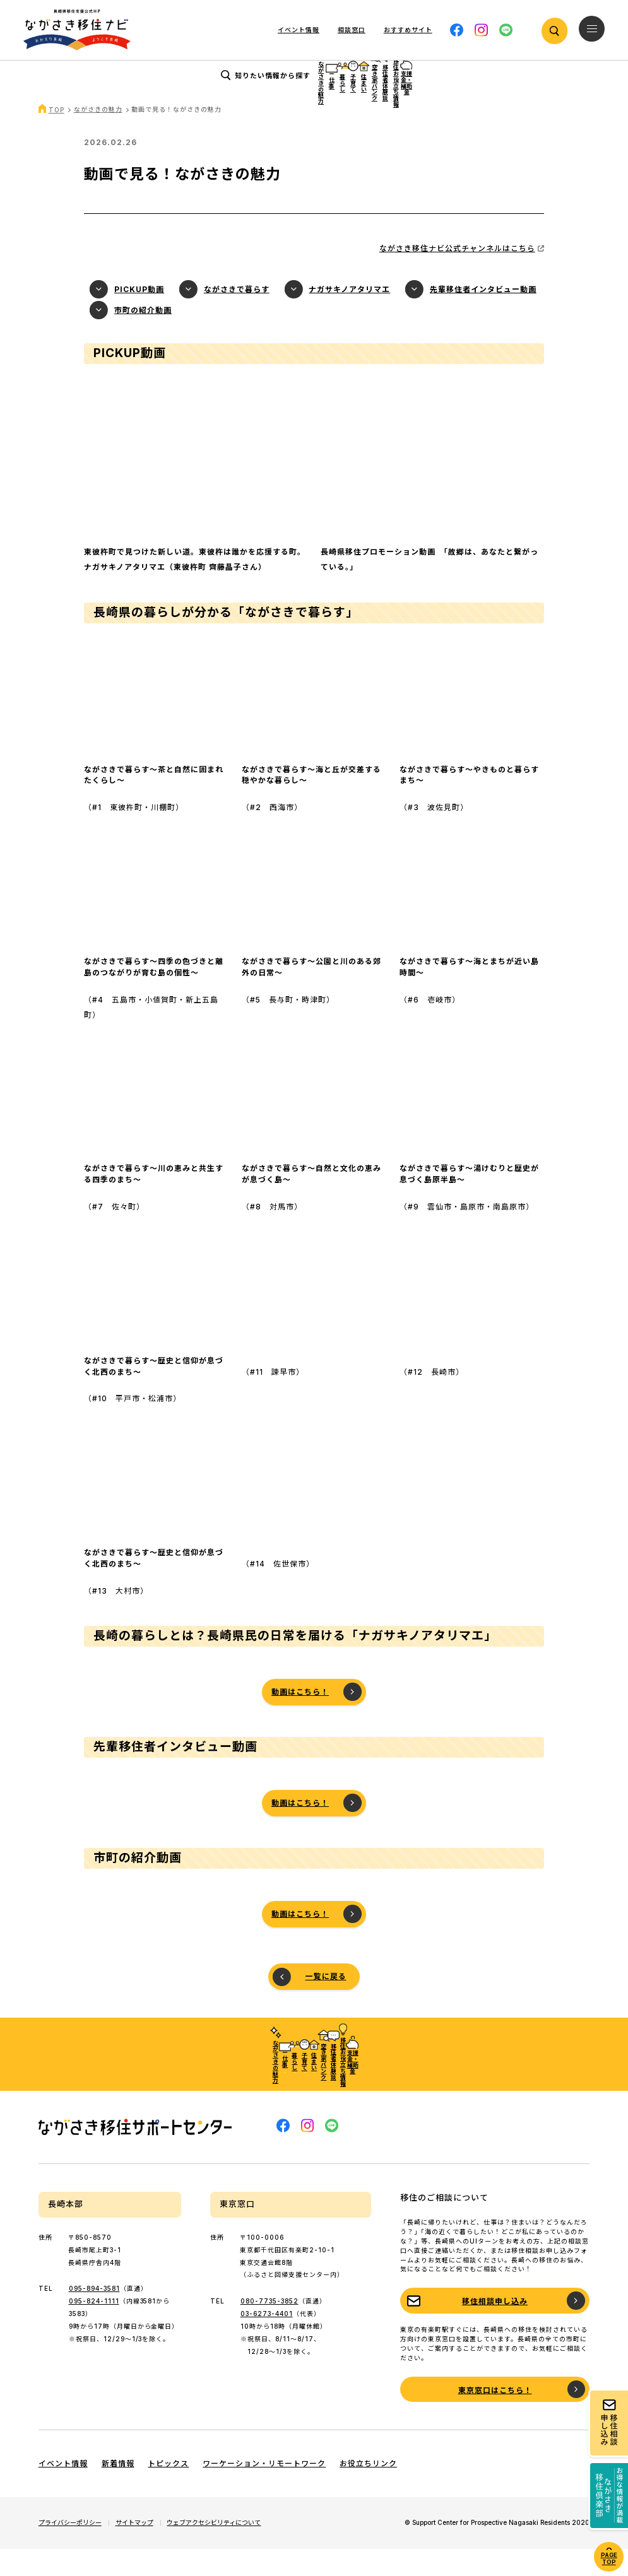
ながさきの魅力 (98, 136)
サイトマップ (134, 2549)
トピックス (168, 2490)
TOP (56, 137)
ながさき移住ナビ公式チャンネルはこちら (457, 275)
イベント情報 (298, 29)
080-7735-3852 (269, 2328)
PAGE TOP (609, 2558)
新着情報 (118, 2490)
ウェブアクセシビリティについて (214, 2549)
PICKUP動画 (139, 316)
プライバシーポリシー (70, 2549)
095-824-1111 (94, 2328)
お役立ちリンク (368, 2490)
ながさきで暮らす (237, 316)
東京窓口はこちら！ (495, 2416)
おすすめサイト (408, 29)
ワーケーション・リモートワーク (264, 2490)
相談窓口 (351, 29)
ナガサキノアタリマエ (349, 316)
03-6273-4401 (266, 2340)
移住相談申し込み (495, 2328)
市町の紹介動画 (143, 336)
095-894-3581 (94, 2315)
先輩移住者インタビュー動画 (483, 316)
